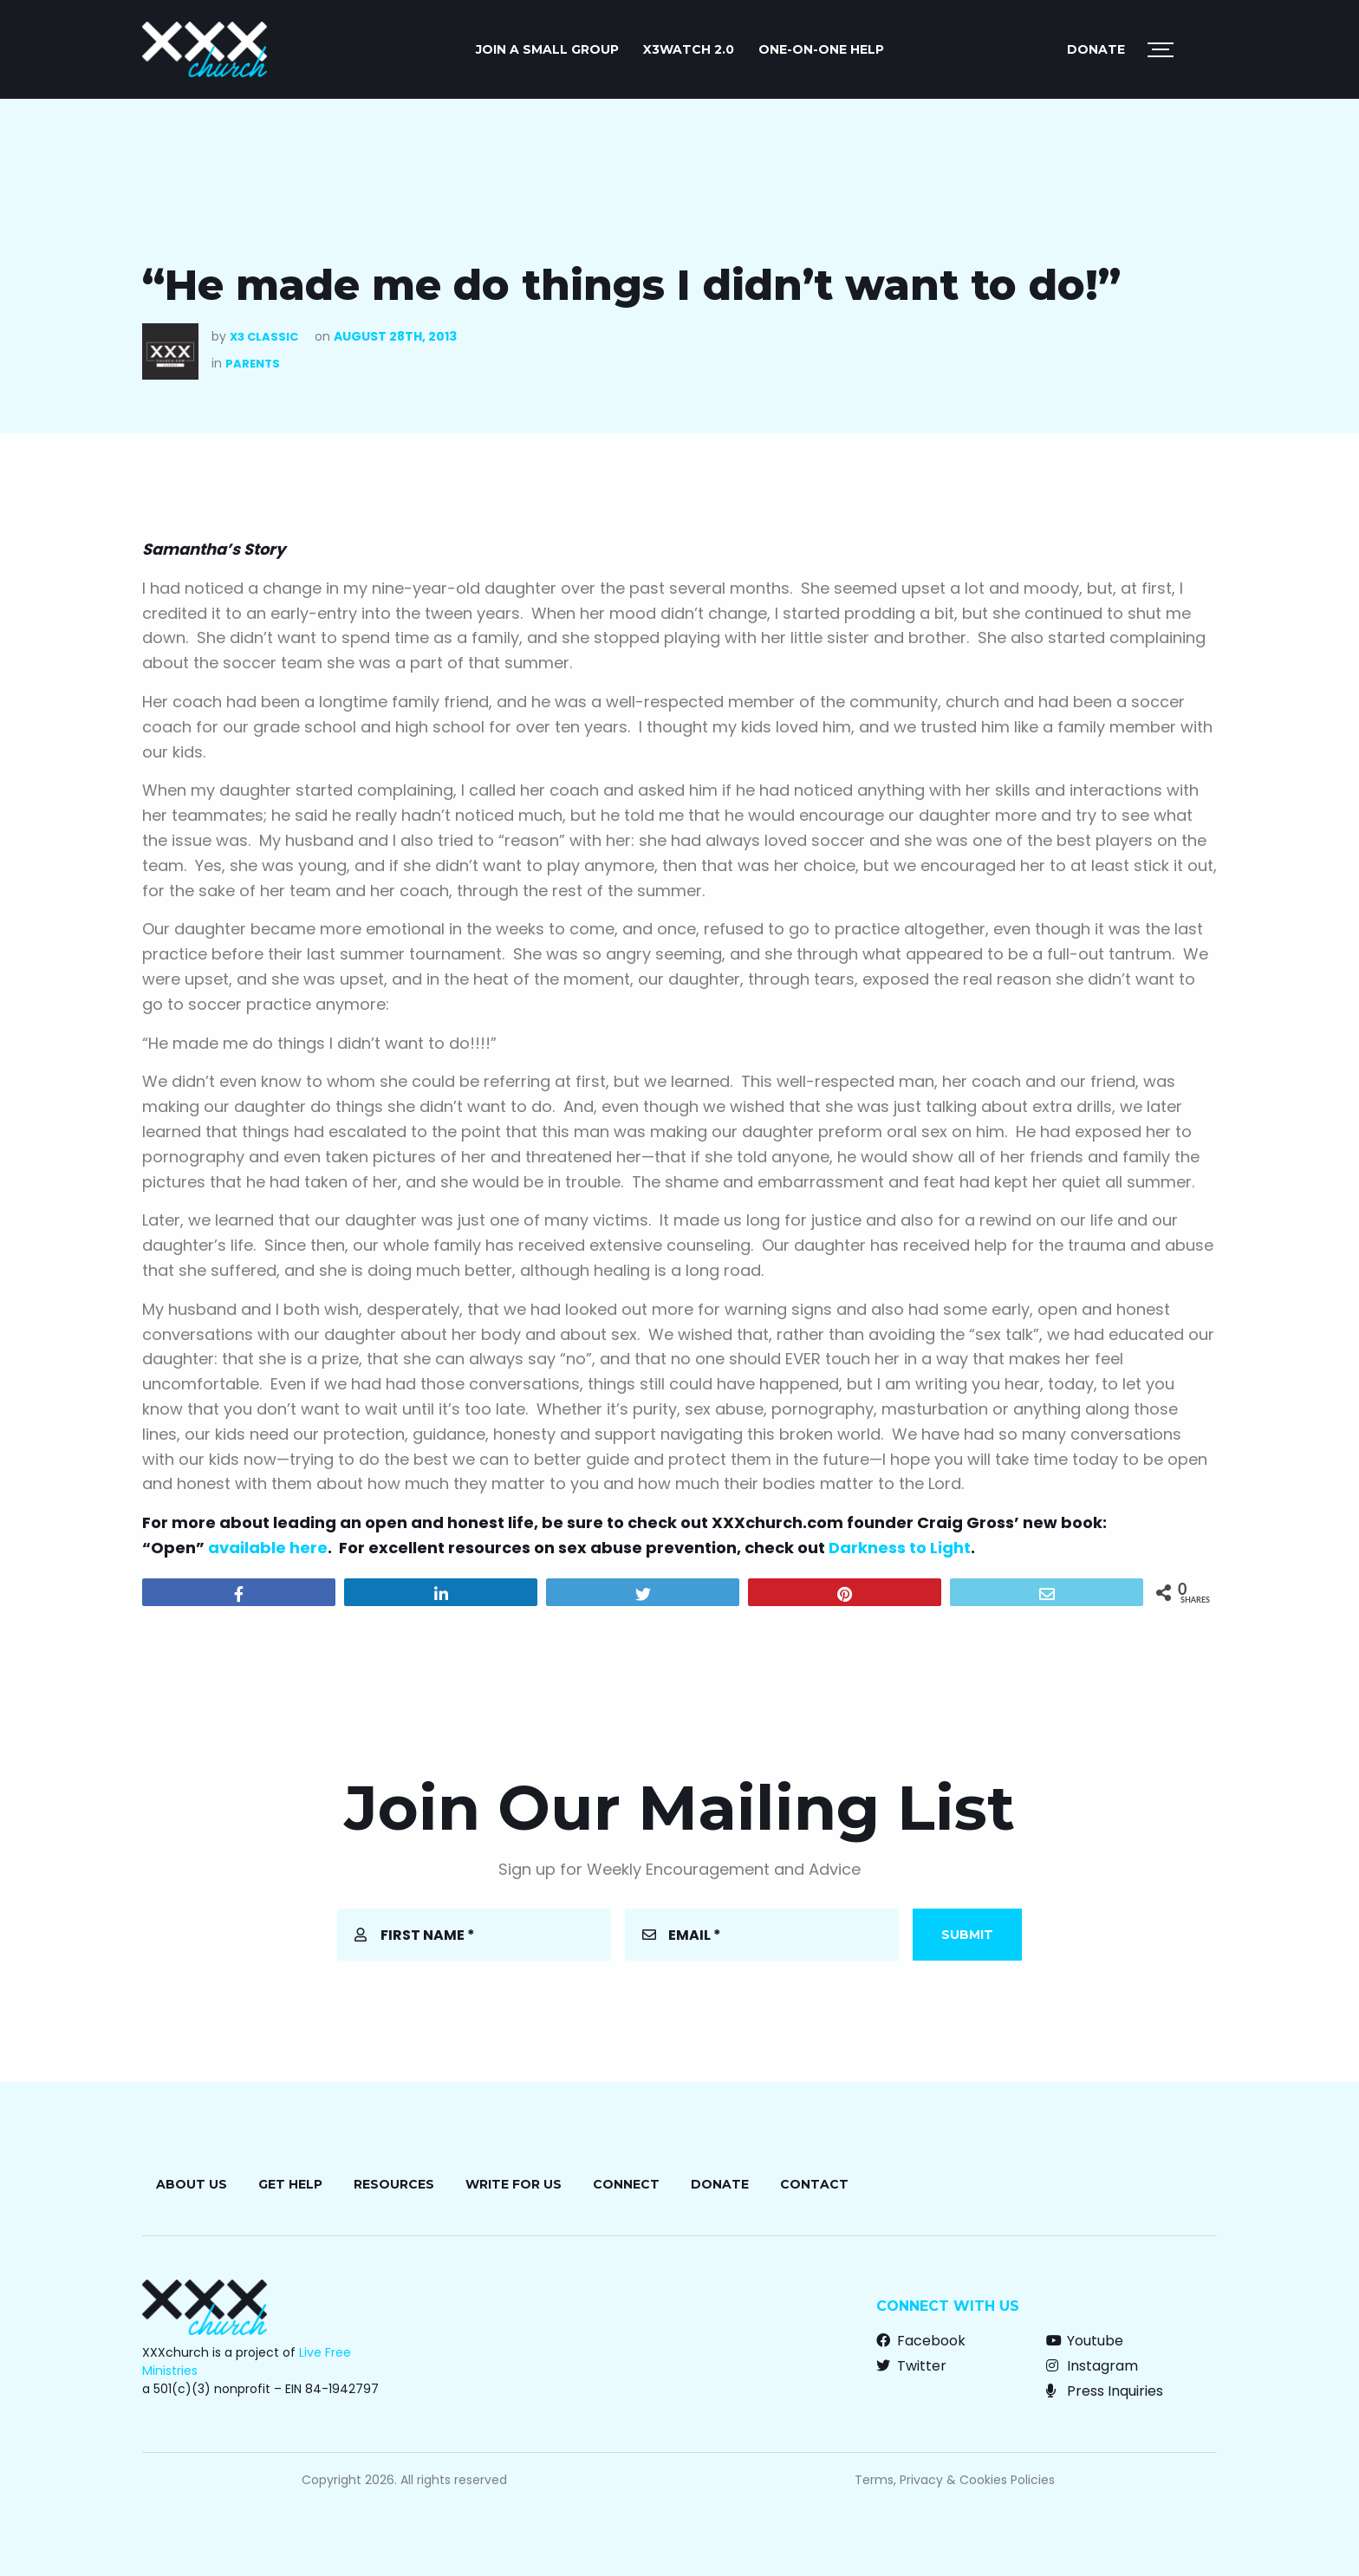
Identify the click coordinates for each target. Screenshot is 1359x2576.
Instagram (1092, 2365)
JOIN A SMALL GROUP (547, 49)
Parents (252, 363)
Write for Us (513, 2184)
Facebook (921, 2340)
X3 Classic (264, 337)
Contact (814, 2184)
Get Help (290, 2184)
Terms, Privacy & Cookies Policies (955, 2479)
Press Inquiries (1104, 2391)
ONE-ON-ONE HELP (821, 49)
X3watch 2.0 (688, 49)
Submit (967, 1934)
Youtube (1084, 2340)
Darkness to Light (900, 1547)
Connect (626, 2184)
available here (268, 1547)
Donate (1096, 49)
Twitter (911, 2365)
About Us (191, 2184)
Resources (394, 2184)
